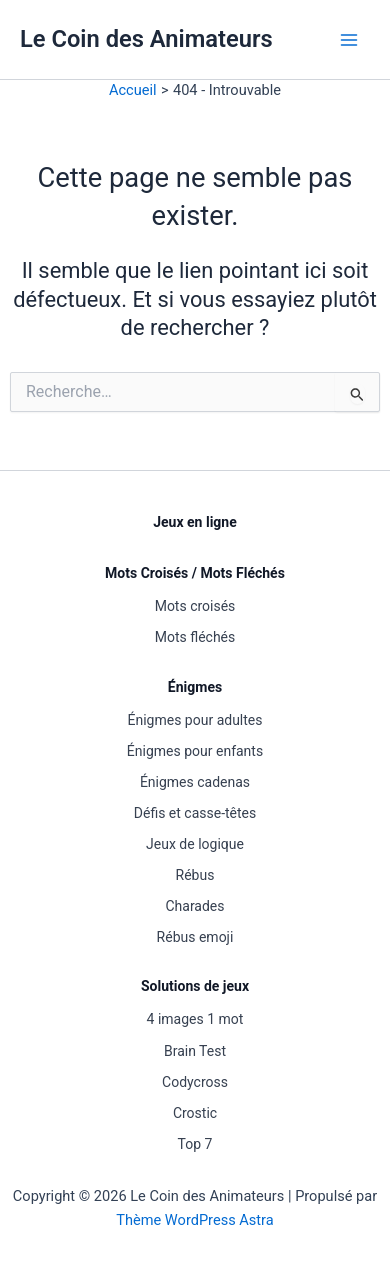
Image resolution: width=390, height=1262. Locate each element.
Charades (194, 906)
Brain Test (195, 1051)
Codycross (195, 1082)
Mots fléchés (195, 637)
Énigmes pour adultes (195, 720)
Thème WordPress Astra (194, 1220)
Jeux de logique (195, 844)
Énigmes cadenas (195, 782)
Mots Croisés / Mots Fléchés (195, 573)
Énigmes (195, 687)
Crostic (195, 1113)
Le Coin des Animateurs (146, 39)
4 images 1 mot (195, 1019)
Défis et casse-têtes (195, 813)
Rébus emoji (195, 937)
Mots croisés (195, 606)
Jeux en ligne (195, 522)
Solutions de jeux (195, 986)
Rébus (195, 875)
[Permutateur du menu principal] (349, 40)
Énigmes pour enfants (195, 751)
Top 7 (195, 1144)
